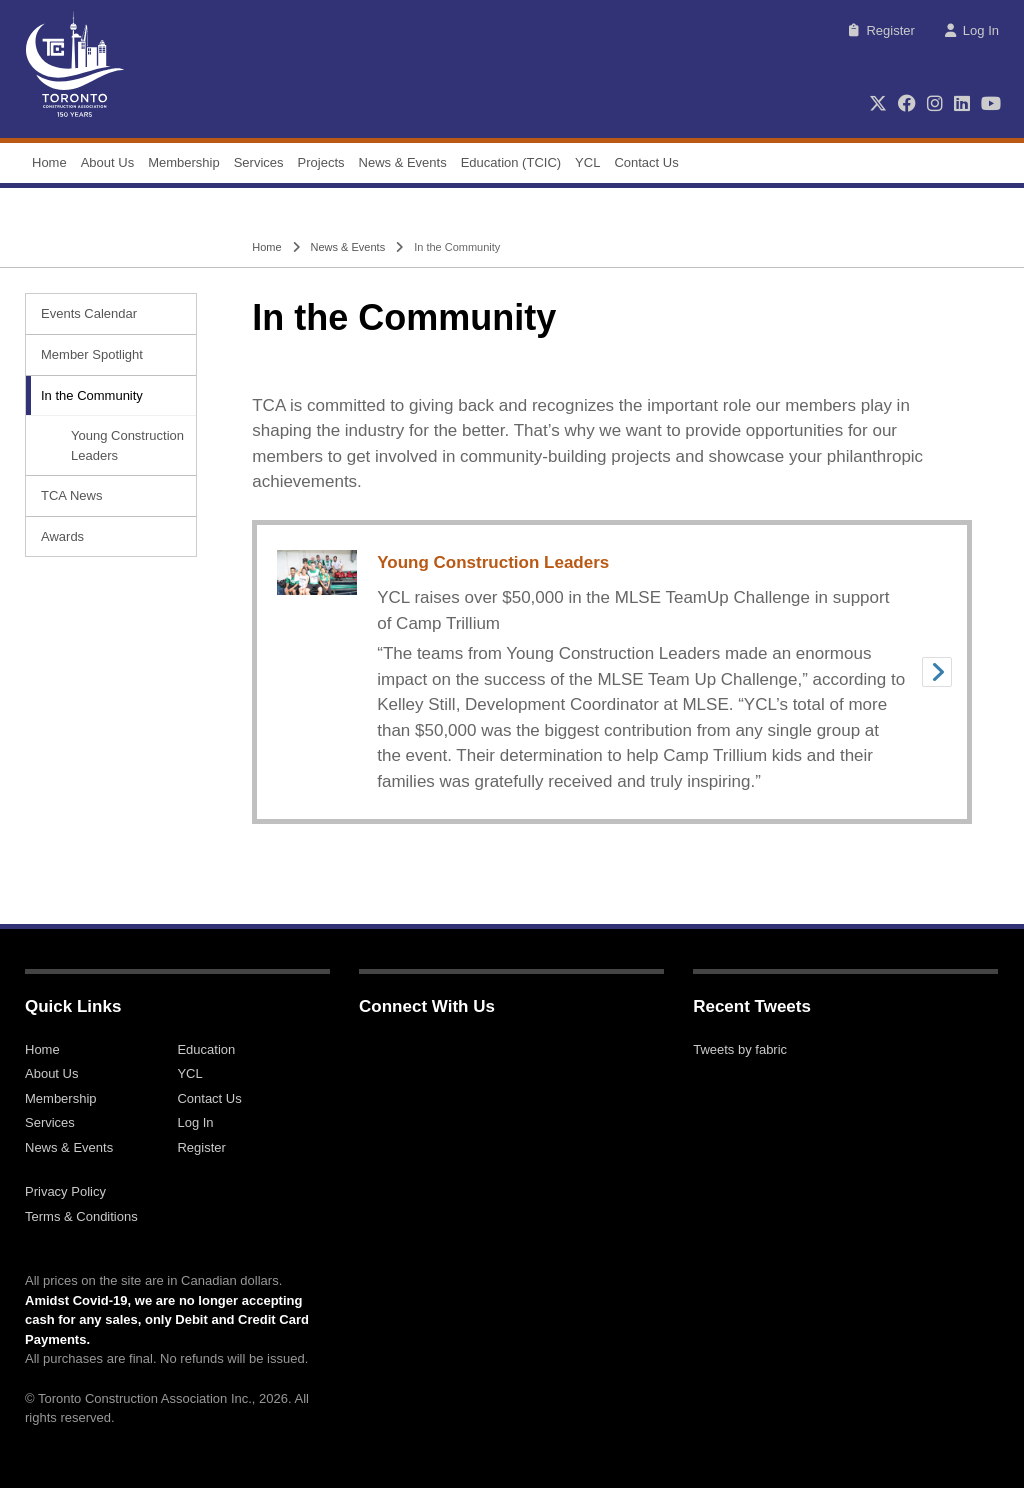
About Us (107, 162)
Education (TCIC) (511, 162)
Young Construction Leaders (127, 445)
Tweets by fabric (740, 1049)
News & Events (403, 162)
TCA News (71, 495)
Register (881, 30)
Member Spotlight (92, 354)
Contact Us (646, 162)
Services (259, 162)
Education (206, 1049)
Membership (184, 162)
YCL (587, 162)
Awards (62, 536)
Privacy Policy (65, 1191)
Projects (321, 162)
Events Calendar (89, 313)
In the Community (92, 395)
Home (49, 162)
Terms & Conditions (81, 1216)
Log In (972, 30)
